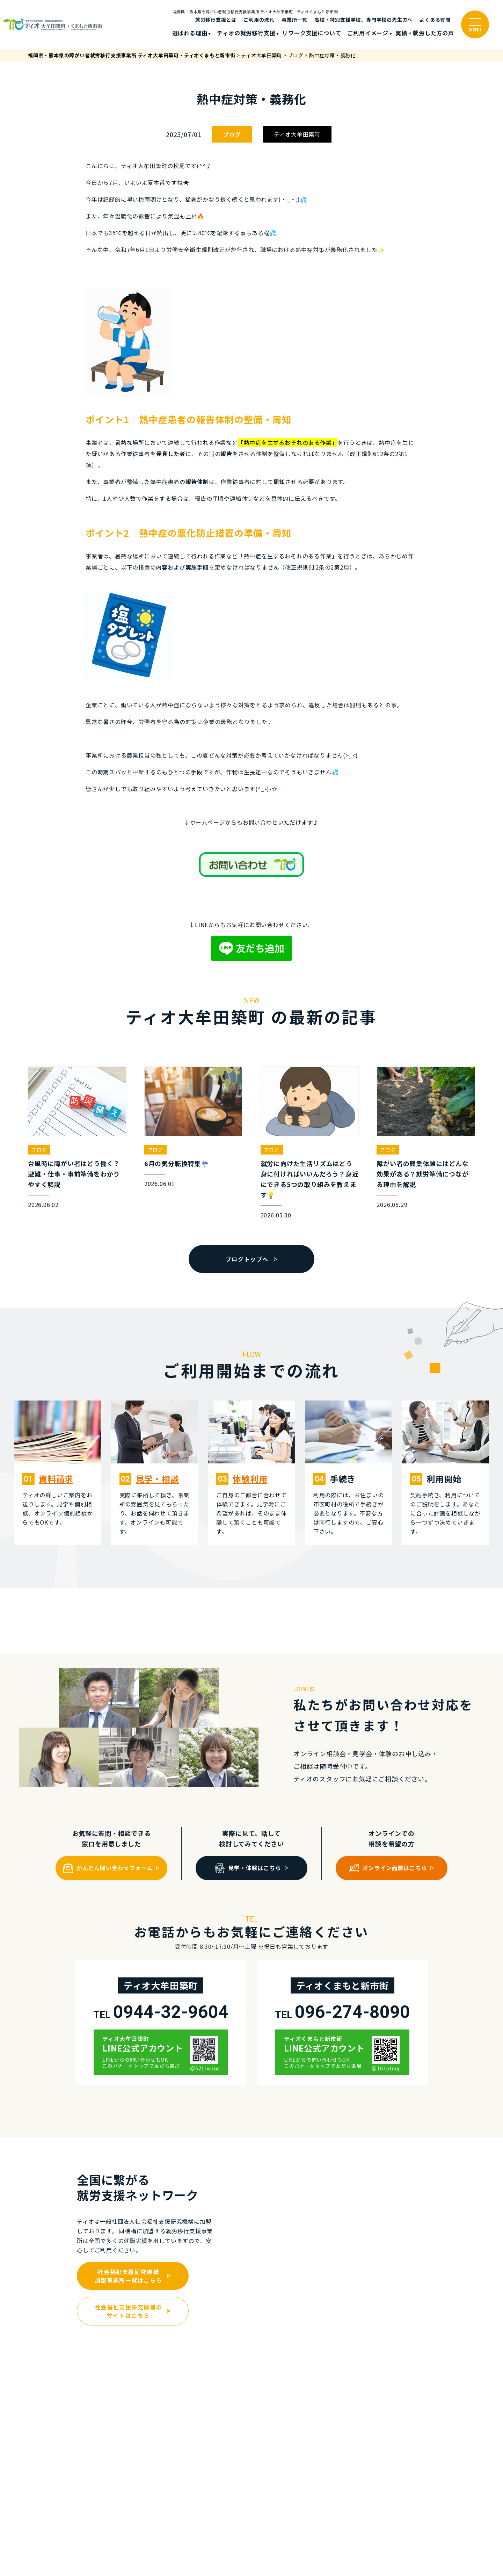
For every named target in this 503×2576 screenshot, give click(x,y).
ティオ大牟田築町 (297, 134)
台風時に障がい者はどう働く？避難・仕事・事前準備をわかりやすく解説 (74, 1174)
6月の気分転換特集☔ (176, 1163)
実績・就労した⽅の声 (424, 33)
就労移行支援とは (215, 19)
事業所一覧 (294, 19)
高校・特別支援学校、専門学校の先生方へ (363, 19)
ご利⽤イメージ (367, 33)
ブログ (232, 134)
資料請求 (56, 1478)
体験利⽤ (250, 1478)
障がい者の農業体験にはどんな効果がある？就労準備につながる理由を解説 (422, 1174)
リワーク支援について (311, 33)
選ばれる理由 (189, 33)
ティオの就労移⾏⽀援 (246, 33)
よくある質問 (435, 19)
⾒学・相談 (157, 1478)
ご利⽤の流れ (259, 19)
